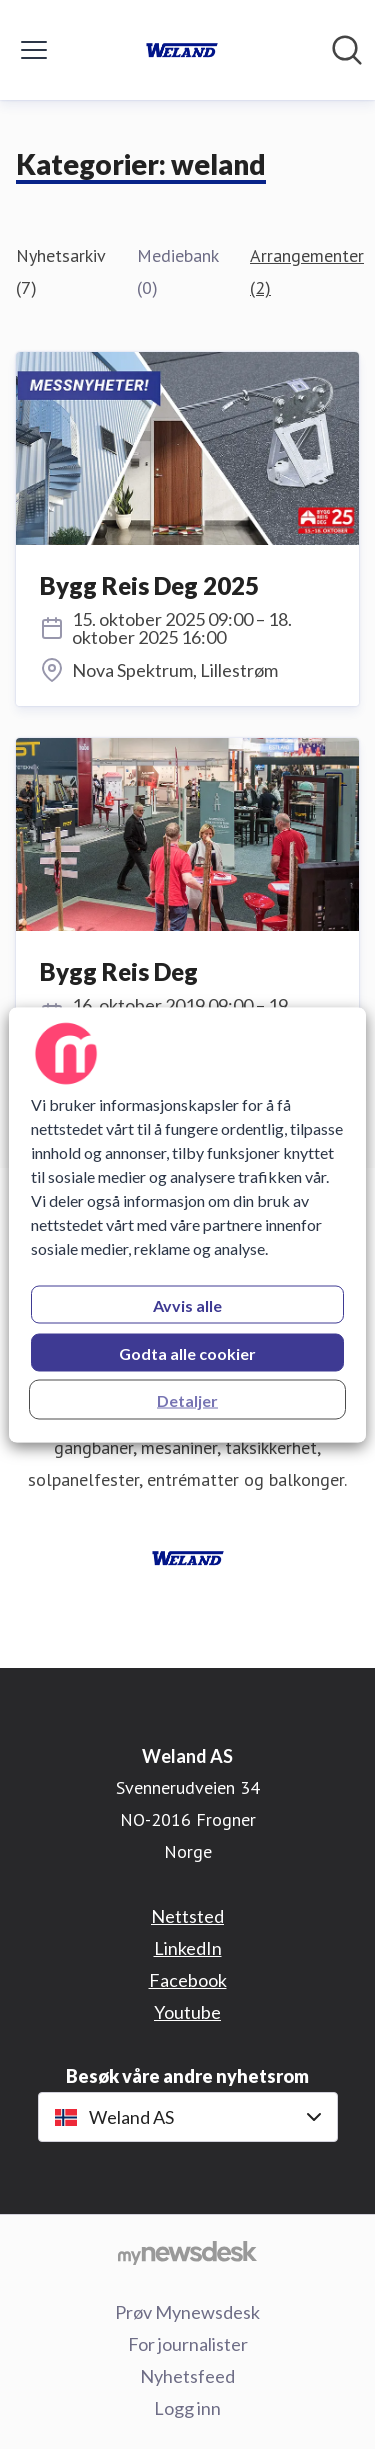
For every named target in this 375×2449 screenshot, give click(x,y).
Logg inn (187, 2408)
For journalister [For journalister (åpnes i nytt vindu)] (188, 2344)
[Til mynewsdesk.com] (187, 2252)
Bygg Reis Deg (119, 971)
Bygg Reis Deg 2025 (149, 585)
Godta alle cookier (187, 1352)
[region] (187, 1224)
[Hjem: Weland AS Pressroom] (182, 50)
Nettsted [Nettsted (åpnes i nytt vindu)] (187, 1916)
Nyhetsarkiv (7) (60, 271)
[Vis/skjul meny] (34, 50)
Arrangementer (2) (307, 271)
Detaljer (187, 1399)
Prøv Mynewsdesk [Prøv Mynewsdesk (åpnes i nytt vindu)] (187, 2312)
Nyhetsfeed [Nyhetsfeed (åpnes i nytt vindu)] (187, 2376)
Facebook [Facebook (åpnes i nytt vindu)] (188, 1980)
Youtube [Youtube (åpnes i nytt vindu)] (187, 2012)
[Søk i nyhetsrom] (347, 50)
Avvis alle (187, 1304)
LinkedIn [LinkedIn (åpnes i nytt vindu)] (188, 1948)
